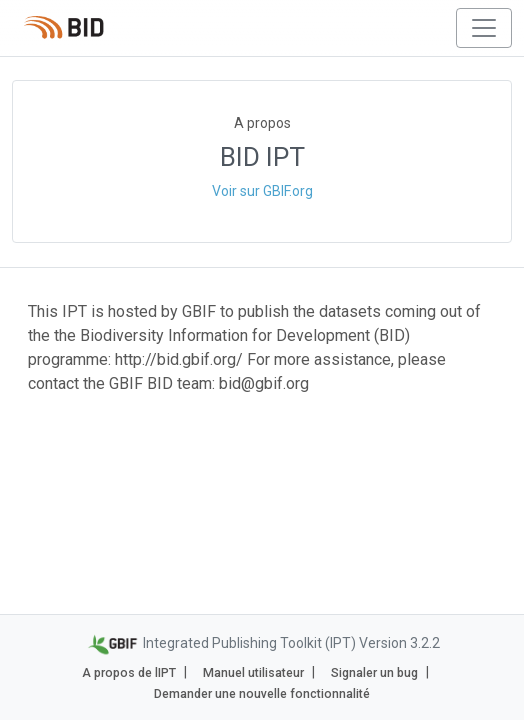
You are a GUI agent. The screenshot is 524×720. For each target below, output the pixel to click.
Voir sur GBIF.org (262, 191)
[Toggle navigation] (484, 28)
